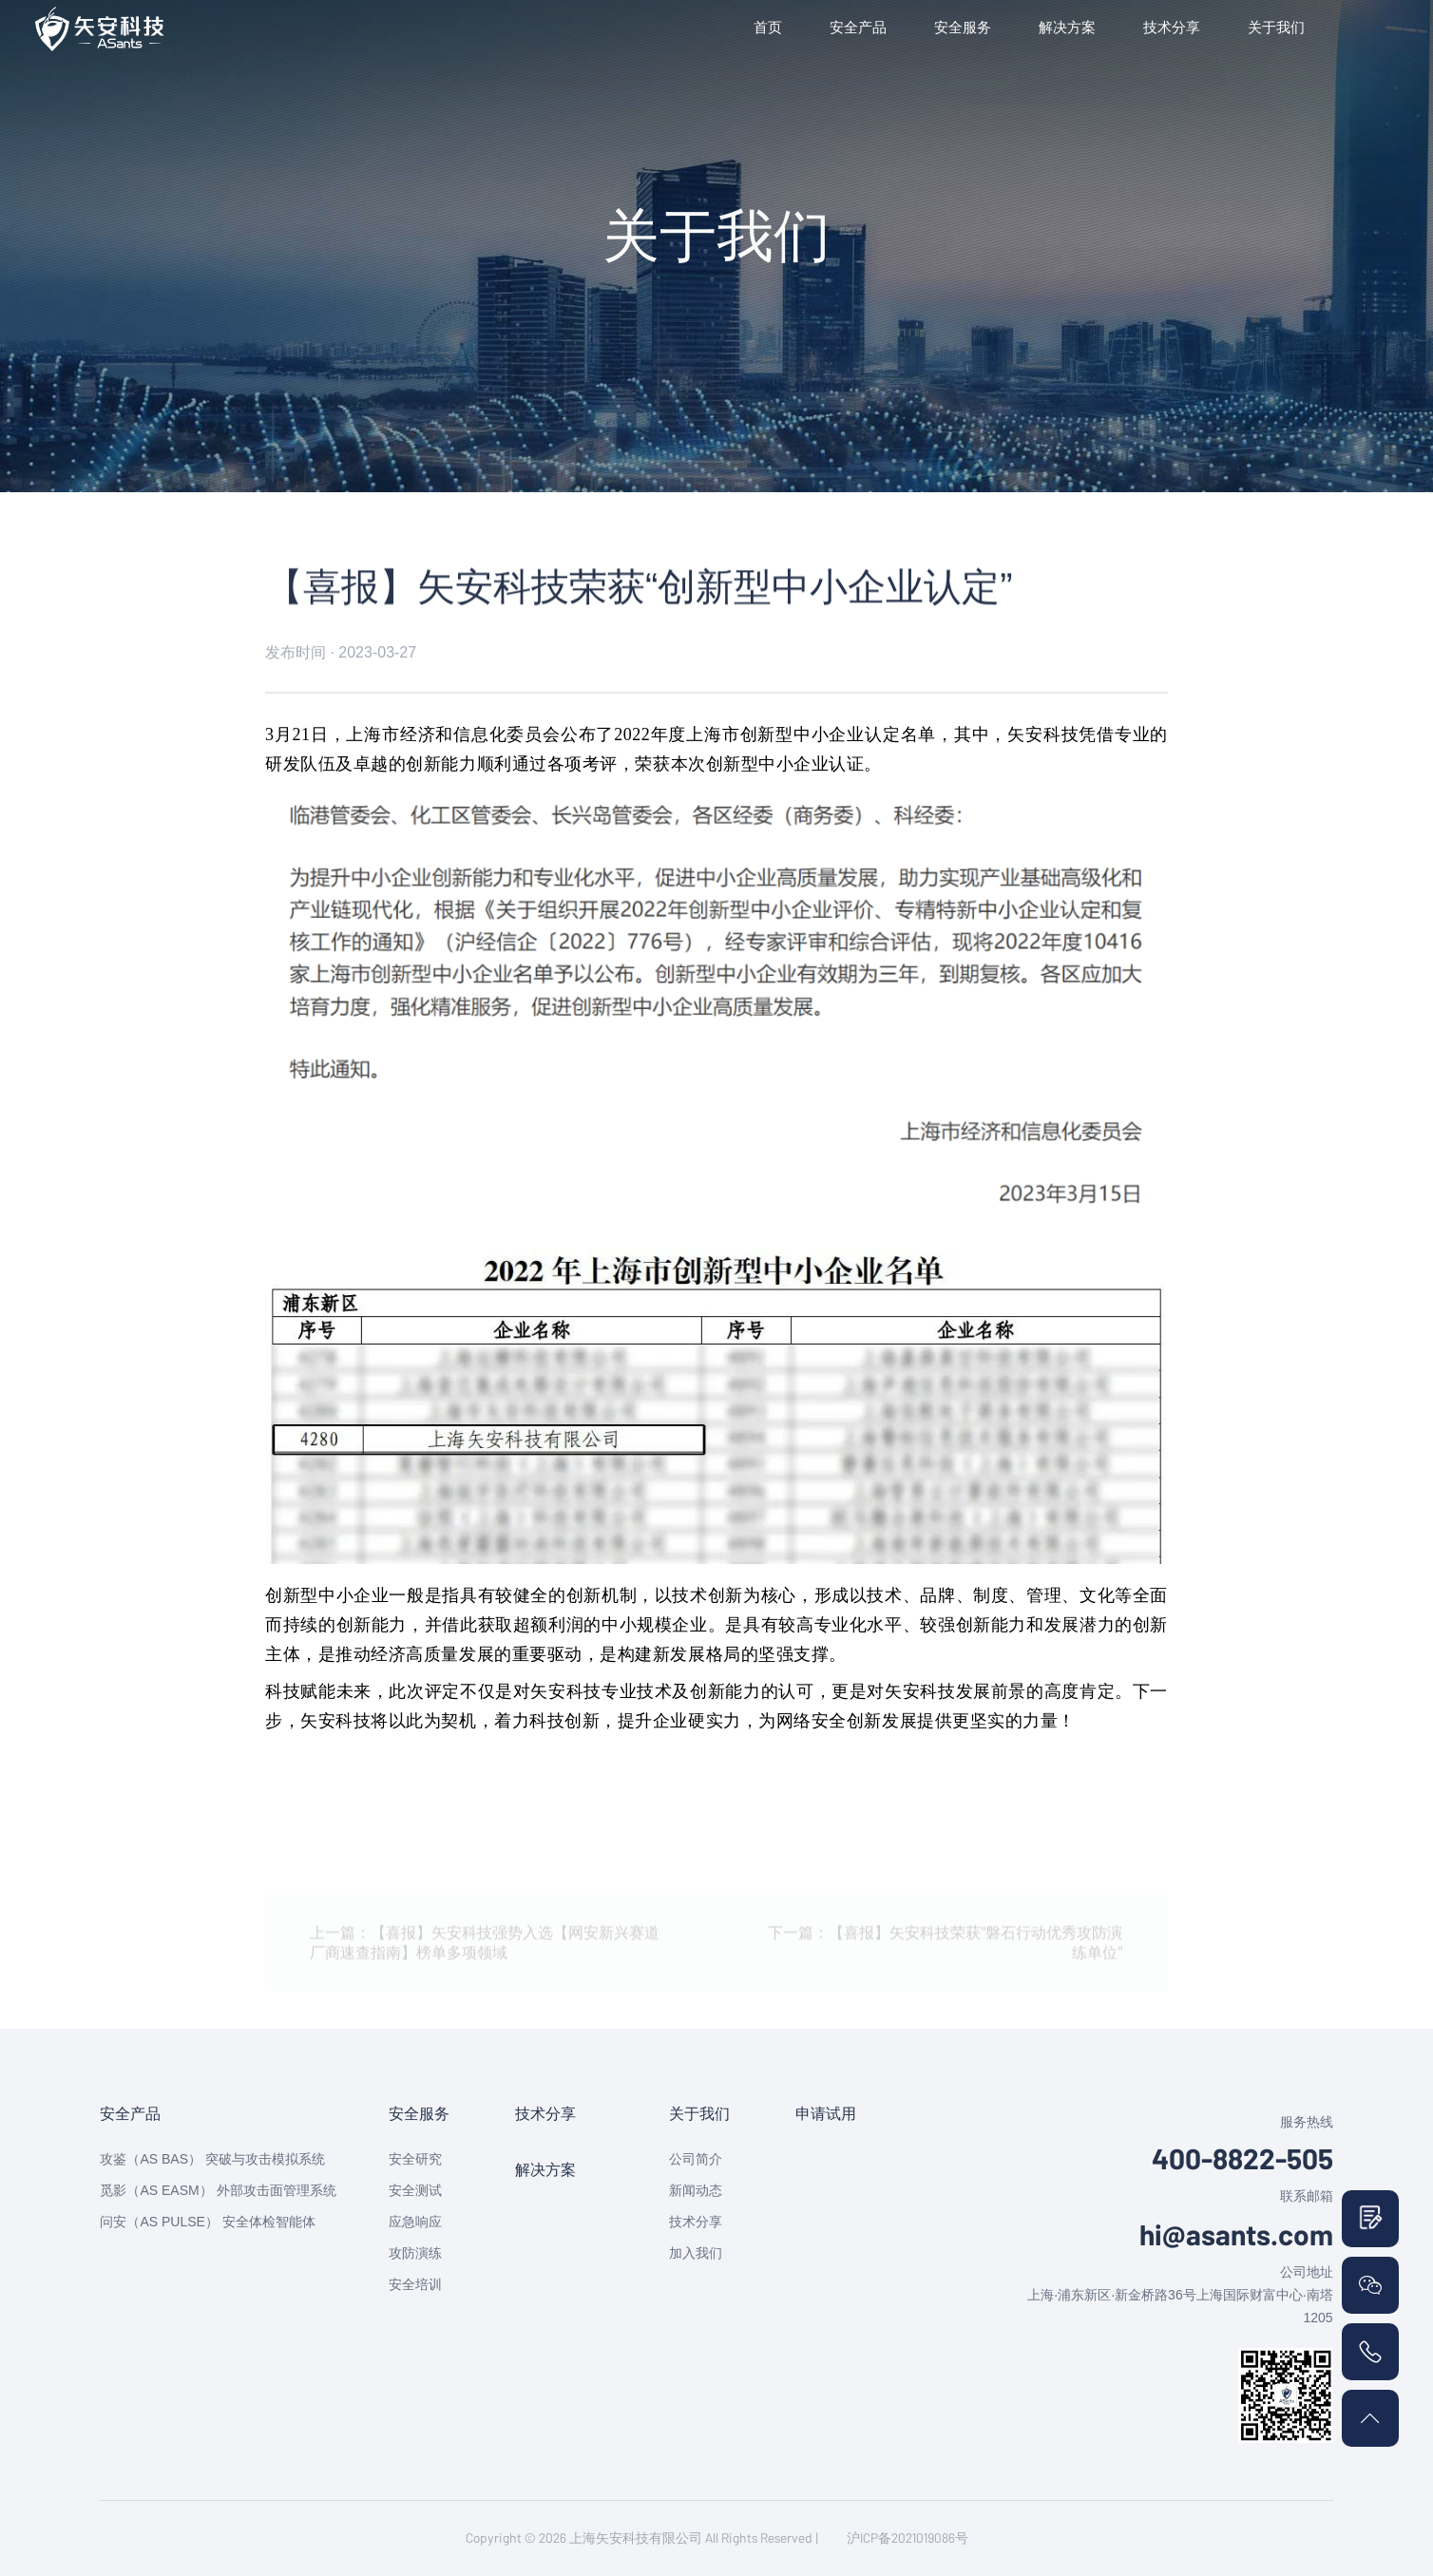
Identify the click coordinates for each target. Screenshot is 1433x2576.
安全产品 (858, 27)
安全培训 (415, 2284)
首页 (768, 27)
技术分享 (1171, 27)
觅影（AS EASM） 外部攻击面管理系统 (217, 2190)
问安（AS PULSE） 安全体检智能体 (207, 2221)
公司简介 (695, 2158)
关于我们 (1276, 27)
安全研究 (415, 2158)
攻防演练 (415, 2253)
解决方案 (1067, 27)
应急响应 (415, 2221)
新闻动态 (695, 2190)
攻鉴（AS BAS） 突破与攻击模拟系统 (212, 2158)
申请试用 (825, 2114)
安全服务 (962, 27)
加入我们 (695, 2253)
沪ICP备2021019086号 (907, 2537)
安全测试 (415, 2190)
